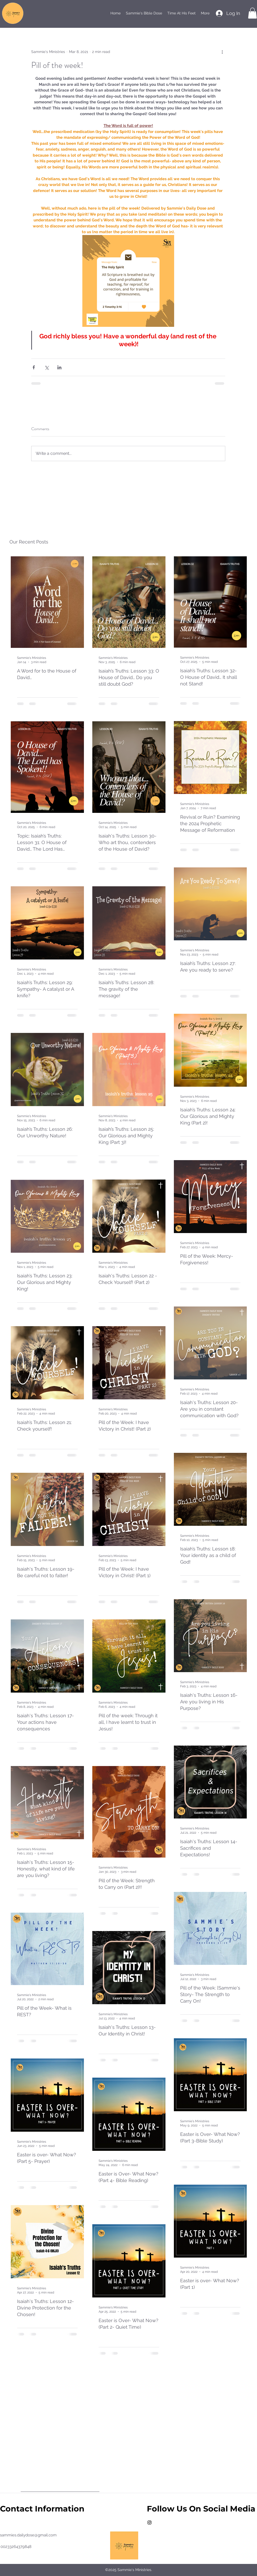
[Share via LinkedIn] (59, 367)
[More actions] (222, 52)
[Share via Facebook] (33, 367)
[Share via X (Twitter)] (46, 367)
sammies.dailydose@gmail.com (28, 2535)
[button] (252, 13)
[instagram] (149, 2522)
